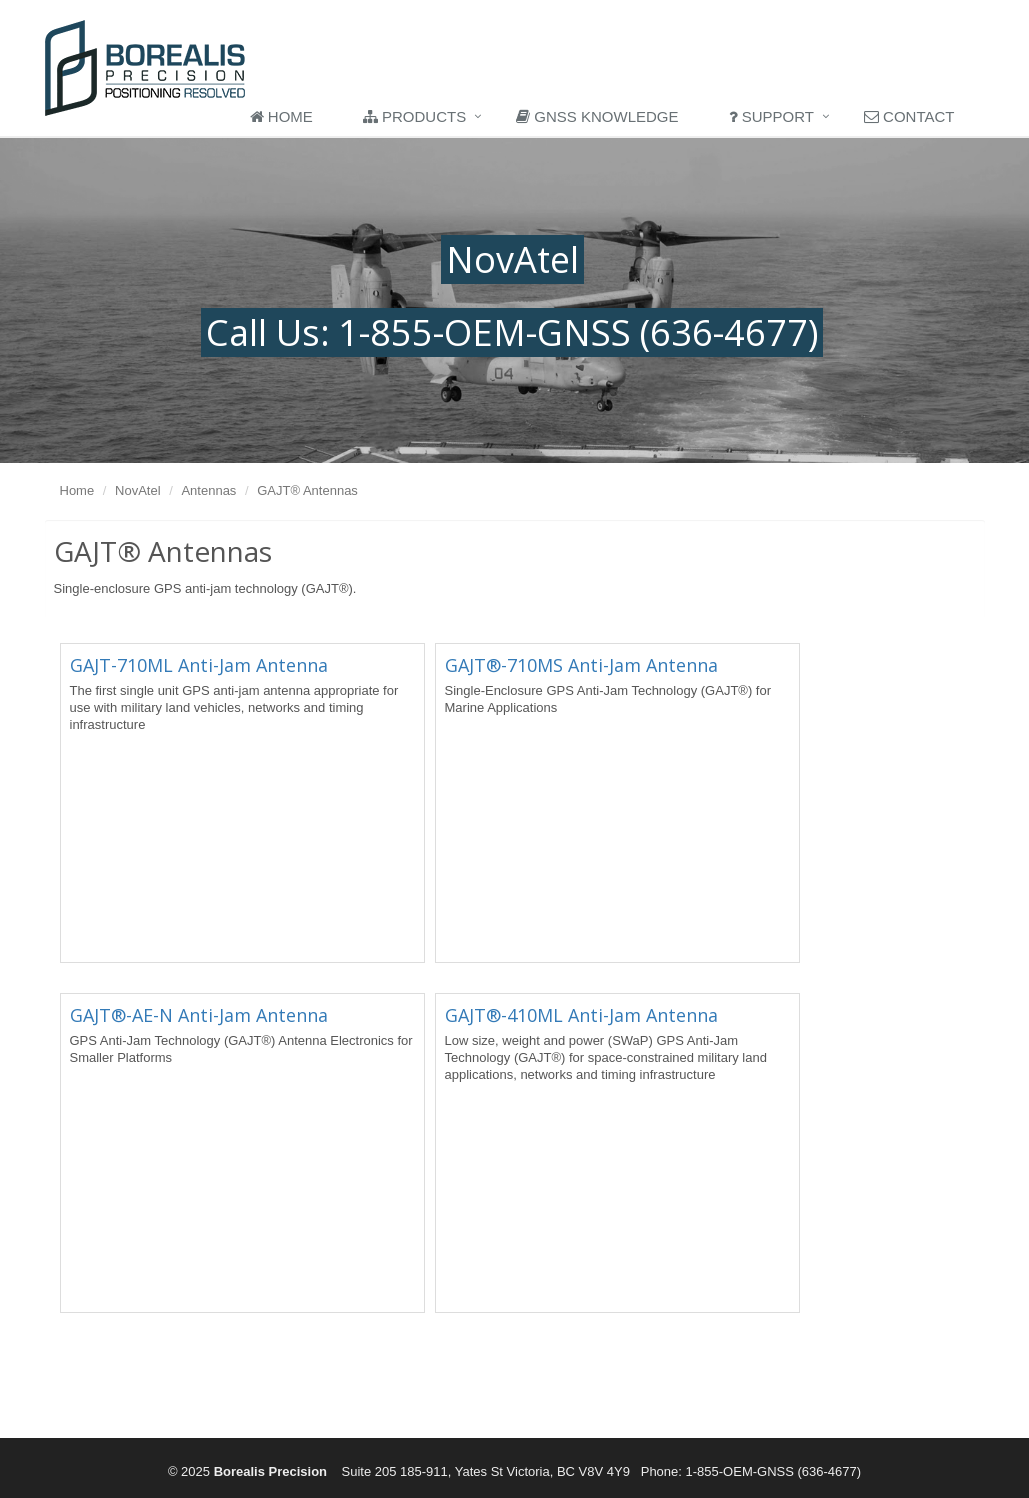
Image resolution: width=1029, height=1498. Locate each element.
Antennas (208, 490)
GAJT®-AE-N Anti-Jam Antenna (199, 1015)
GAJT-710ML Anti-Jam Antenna (199, 665)
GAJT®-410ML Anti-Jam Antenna (581, 1015)
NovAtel (138, 490)
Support (771, 116)
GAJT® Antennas (307, 490)
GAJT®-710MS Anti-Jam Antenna (581, 665)
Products (414, 116)
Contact (909, 116)
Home (281, 116)
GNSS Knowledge (597, 116)
